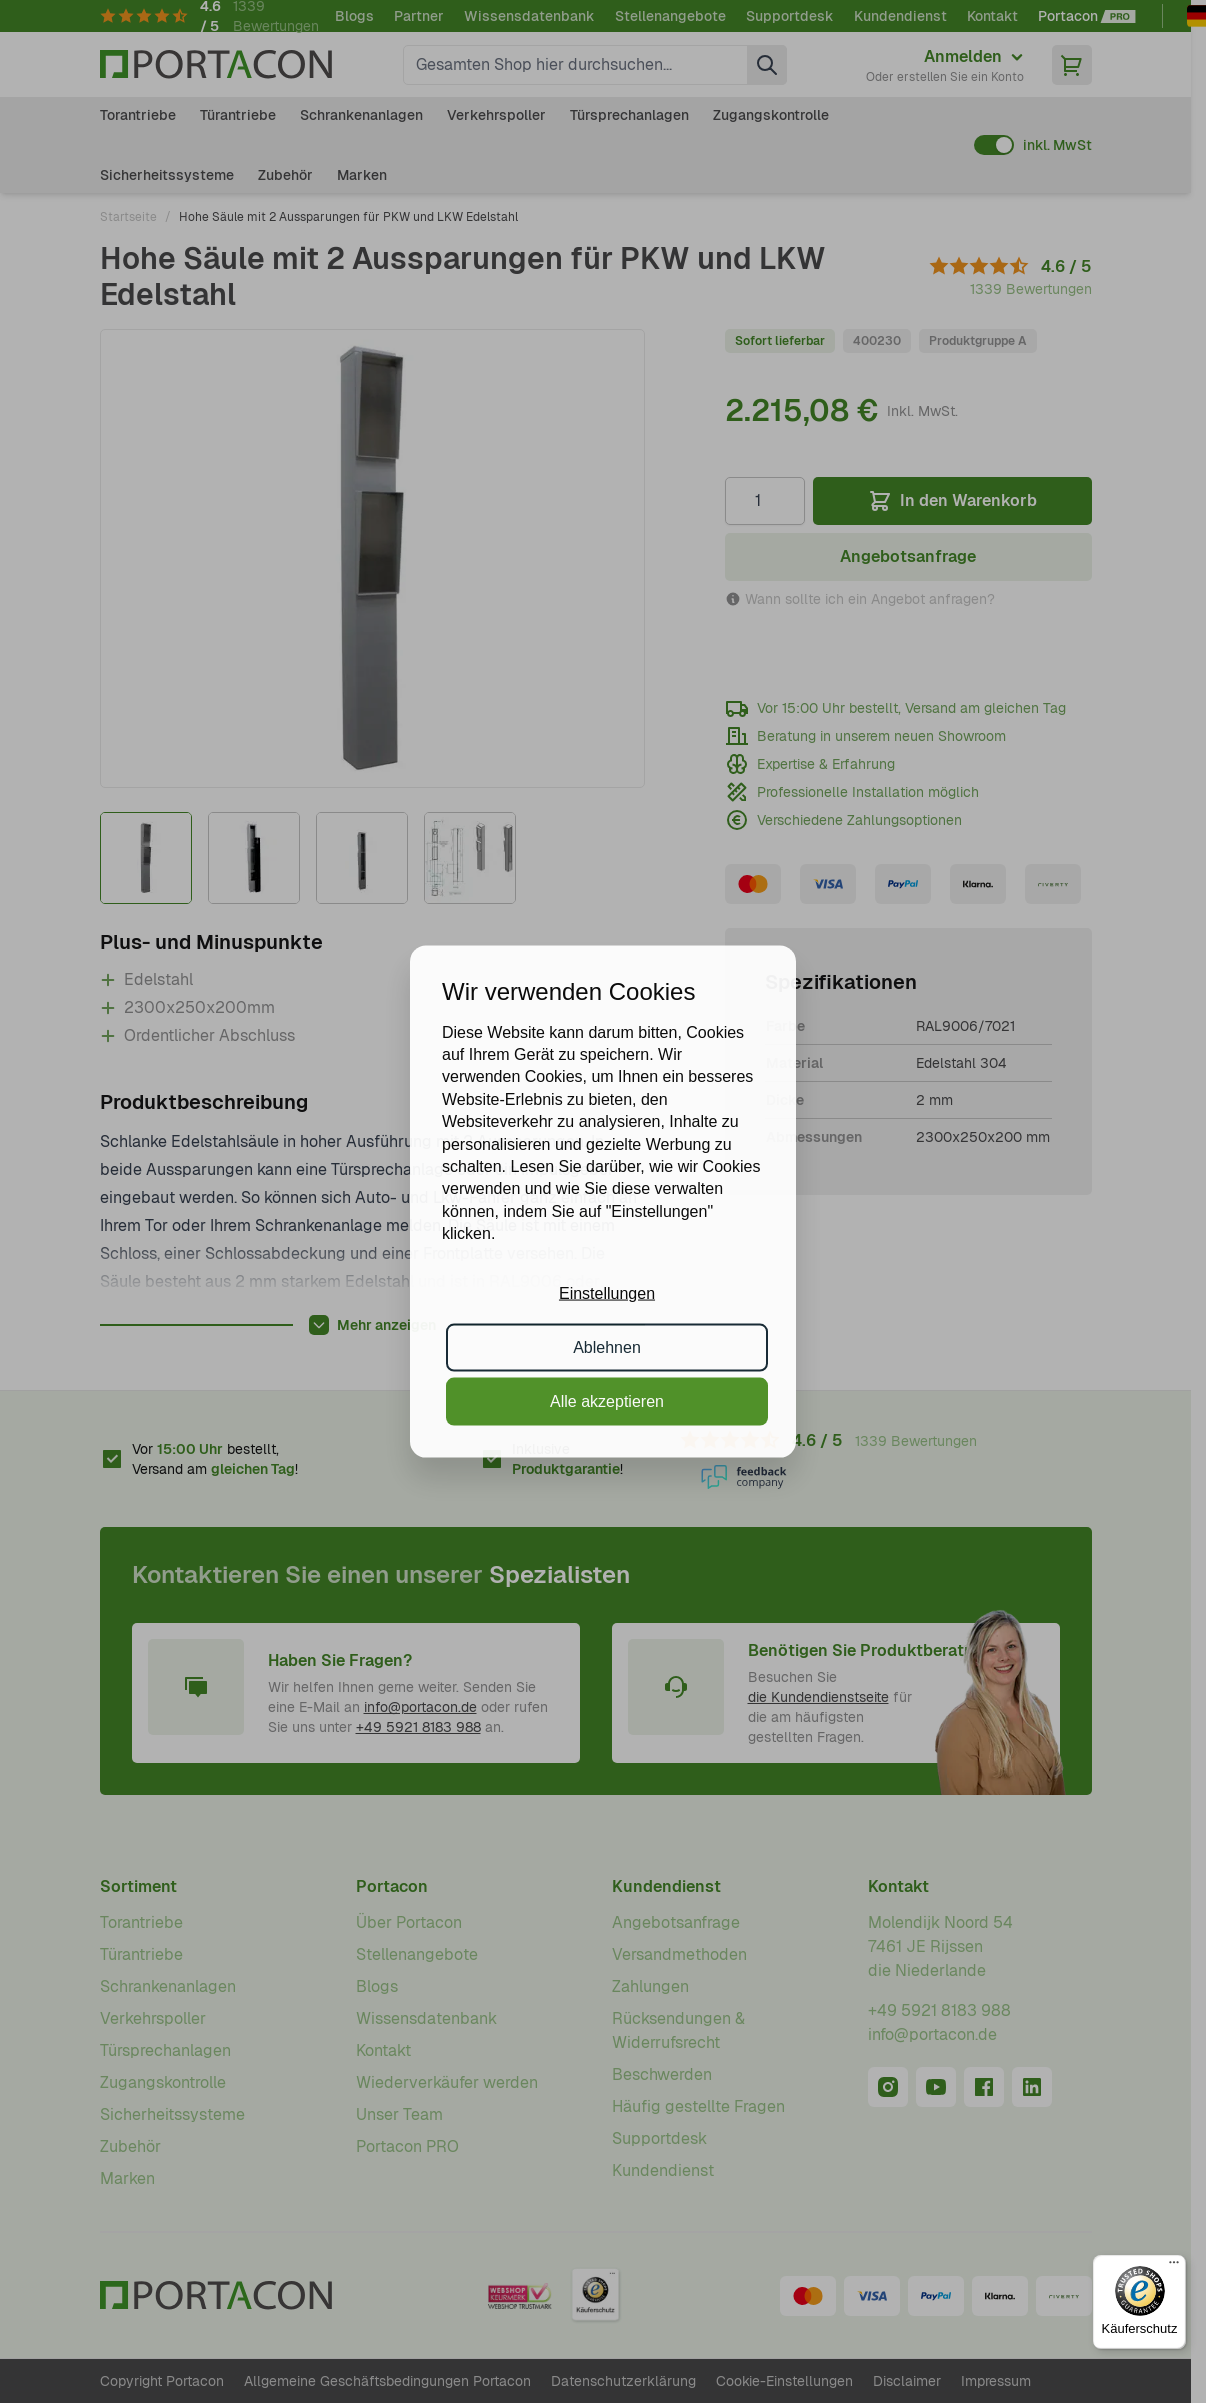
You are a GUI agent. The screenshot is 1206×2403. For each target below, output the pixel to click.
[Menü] (1174, 2267)
